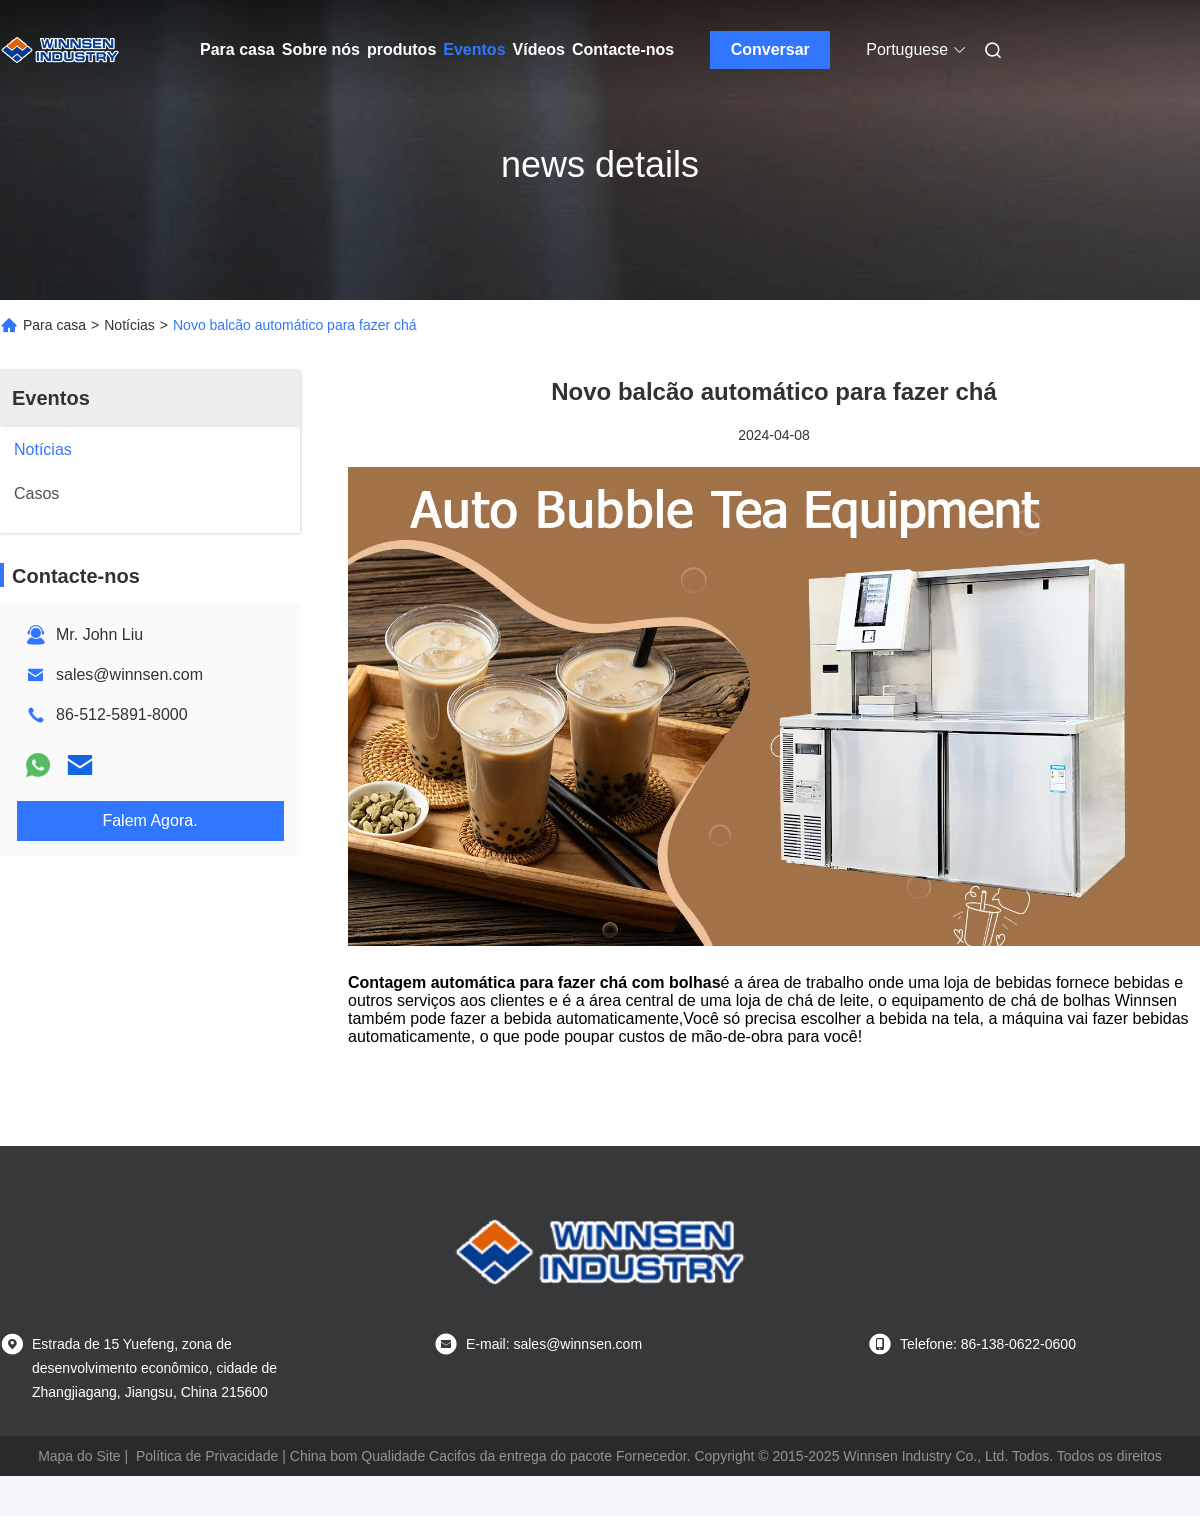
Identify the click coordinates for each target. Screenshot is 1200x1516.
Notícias (129, 325)
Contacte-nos (623, 49)
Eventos (474, 49)
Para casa (237, 49)
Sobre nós (321, 49)
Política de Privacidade (207, 1456)
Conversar (770, 49)
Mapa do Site (79, 1456)
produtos (401, 49)
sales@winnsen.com (129, 674)
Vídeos (539, 49)
